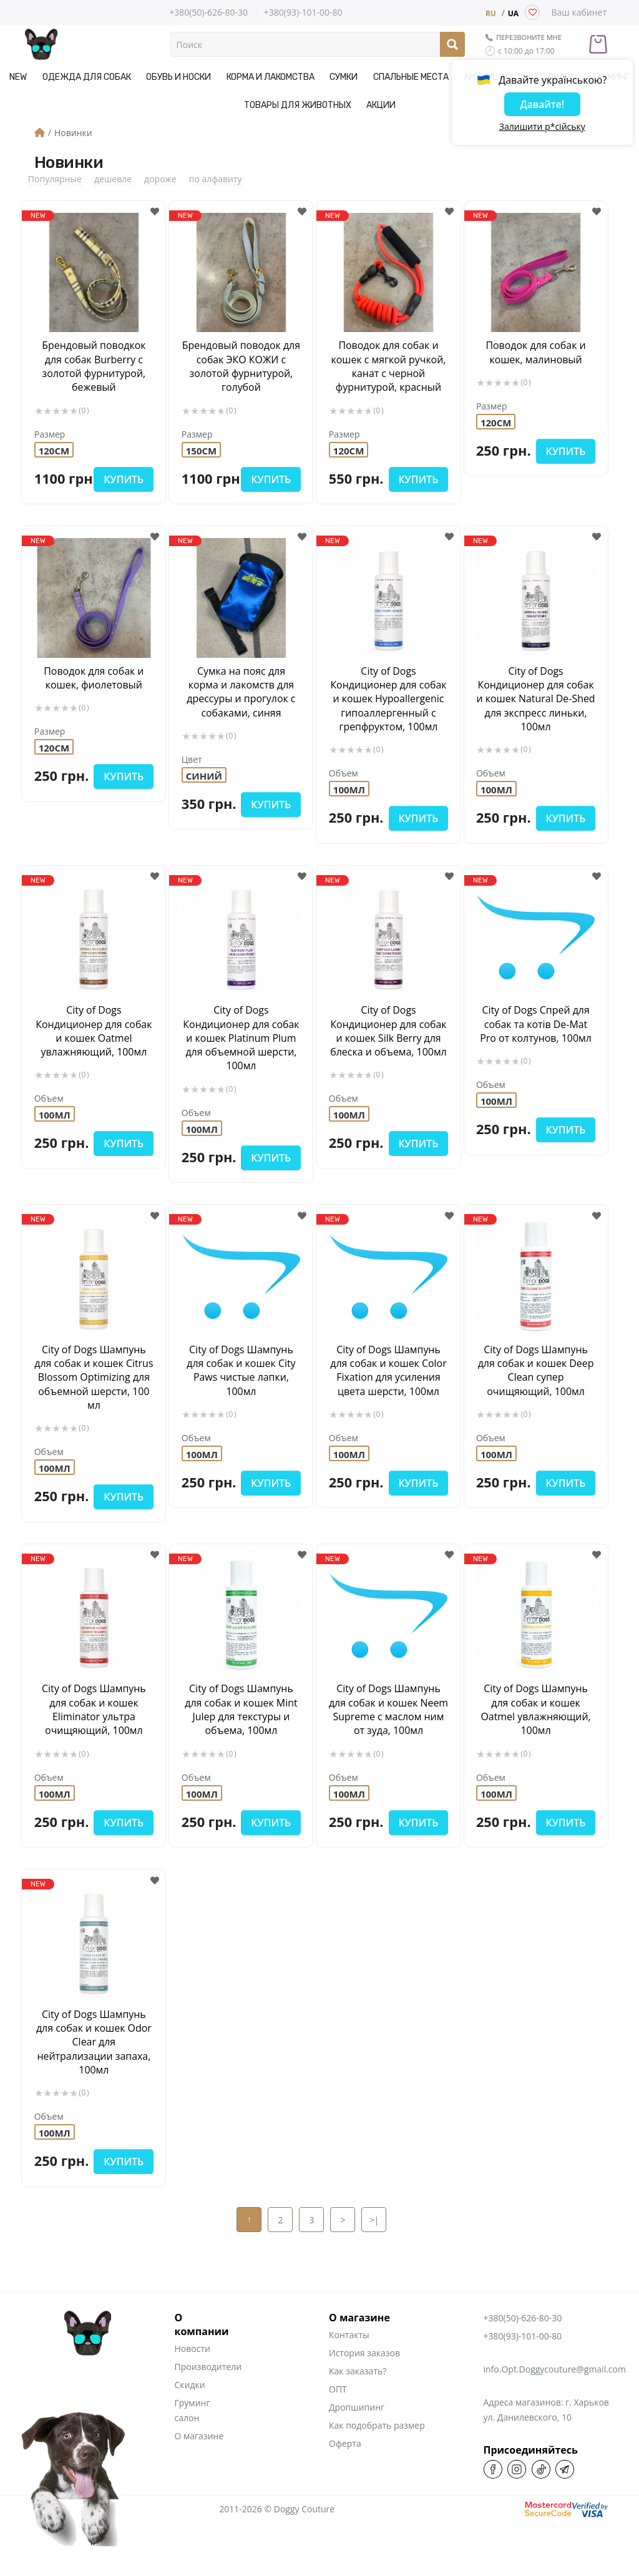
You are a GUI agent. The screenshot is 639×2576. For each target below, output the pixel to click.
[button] (154, 212)
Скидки (190, 2414)
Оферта (345, 2473)
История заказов (364, 2382)
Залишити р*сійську (542, 128)
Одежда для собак (87, 77)
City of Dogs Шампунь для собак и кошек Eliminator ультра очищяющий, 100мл (94, 1724)
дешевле (113, 179)
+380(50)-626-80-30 (208, 12)
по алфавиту (215, 179)
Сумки (343, 77)
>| (374, 2249)
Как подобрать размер (377, 2455)
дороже (160, 179)
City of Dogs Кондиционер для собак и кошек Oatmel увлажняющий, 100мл (94, 1031)
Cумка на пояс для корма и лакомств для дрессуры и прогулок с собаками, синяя (241, 691)
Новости (192, 2378)
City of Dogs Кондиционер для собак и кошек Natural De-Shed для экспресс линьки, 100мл (535, 698)
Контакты (349, 2364)
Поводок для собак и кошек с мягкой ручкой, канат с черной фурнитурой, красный (388, 366)
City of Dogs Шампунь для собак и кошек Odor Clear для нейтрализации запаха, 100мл (94, 2071)
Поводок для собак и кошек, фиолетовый (94, 677)
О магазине (199, 2465)
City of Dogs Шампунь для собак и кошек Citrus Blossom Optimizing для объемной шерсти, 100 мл (94, 1384)
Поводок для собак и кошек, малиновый (535, 352)
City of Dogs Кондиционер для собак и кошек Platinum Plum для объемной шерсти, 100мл (241, 1038)
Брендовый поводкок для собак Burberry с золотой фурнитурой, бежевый (94, 366)
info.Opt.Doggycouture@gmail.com (555, 2398)
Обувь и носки (179, 77)
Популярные (55, 179)
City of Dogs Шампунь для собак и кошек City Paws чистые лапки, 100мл (241, 1370)
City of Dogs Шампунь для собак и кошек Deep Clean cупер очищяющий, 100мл (535, 1370)
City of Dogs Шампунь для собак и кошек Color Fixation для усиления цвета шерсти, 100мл (388, 1370)
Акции (381, 105)
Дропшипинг (356, 2436)
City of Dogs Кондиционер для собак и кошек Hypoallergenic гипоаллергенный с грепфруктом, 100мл (388, 698)
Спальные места (410, 77)
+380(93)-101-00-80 (303, 12)
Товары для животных (297, 105)
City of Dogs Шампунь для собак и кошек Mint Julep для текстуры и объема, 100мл (241, 1724)
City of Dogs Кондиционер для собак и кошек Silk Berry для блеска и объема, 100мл (388, 1031)
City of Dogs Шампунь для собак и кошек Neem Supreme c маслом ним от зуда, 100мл (388, 1731)
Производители (208, 2396)
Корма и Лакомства (271, 77)
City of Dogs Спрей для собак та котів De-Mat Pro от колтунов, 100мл (536, 1024)
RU (490, 14)
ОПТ (338, 2418)
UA (513, 14)
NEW (19, 77)
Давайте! (542, 105)
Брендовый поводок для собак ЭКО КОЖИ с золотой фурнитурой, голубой (241, 366)
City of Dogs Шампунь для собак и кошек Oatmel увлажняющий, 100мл (535, 1724)
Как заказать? (357, 2400)
